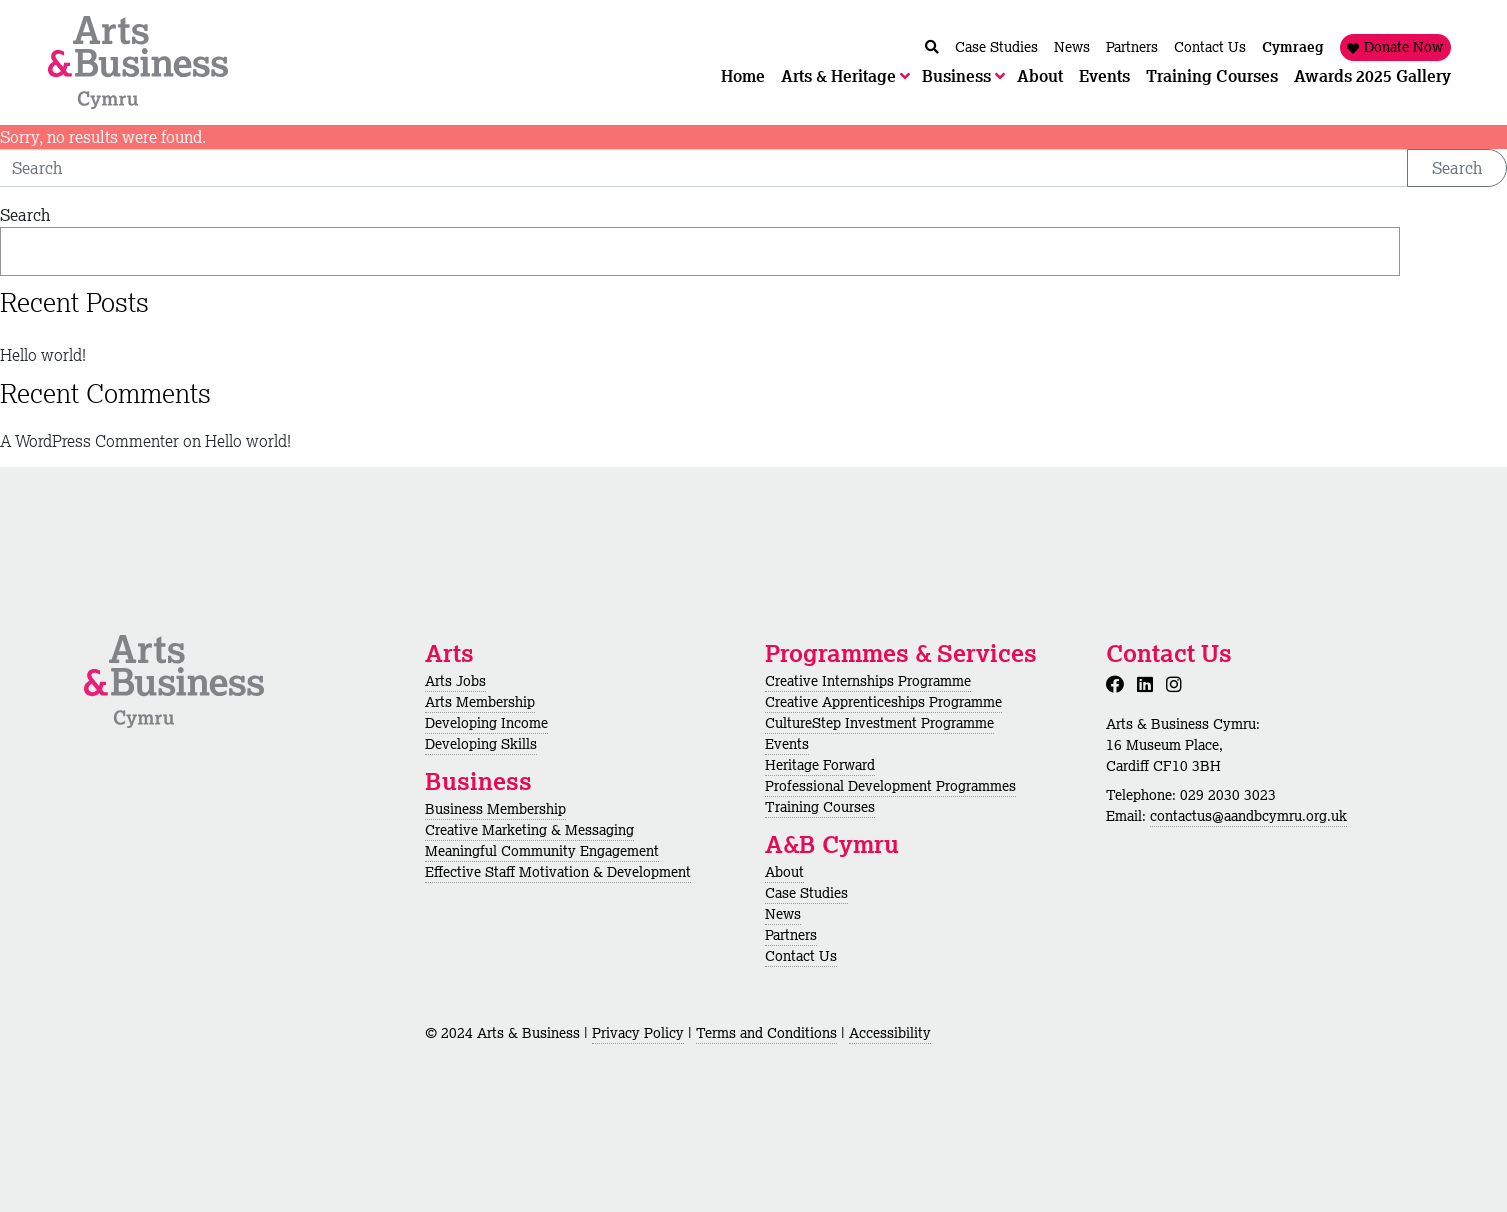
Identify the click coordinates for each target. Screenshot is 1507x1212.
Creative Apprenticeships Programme (883, 702)
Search (1457, 168)
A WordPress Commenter (89, 441)
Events (787, 744)
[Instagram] (1178, 684)
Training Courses (820, 807)
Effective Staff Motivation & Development (558, 872)
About (784, 872)
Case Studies (806, 893)
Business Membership (495, 809)
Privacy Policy (638, 1033)
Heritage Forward (820, 765)
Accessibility (890, 1033)
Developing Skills (481, 744)
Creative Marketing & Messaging (529, 830)
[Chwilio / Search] (932, 47)
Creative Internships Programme (868, 681)
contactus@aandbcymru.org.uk (1248, 816)
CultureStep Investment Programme (879, 723)
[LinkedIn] (1149, 684)
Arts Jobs (455, 681)
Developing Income (486, 723)
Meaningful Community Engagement (542, 851)
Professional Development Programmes (890, 786)
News (783, 914)
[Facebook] (1119, 684)
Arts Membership (480, 702)
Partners (791, 935)
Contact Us (801, 956)
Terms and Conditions (766, 1033)
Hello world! (43, 355)
